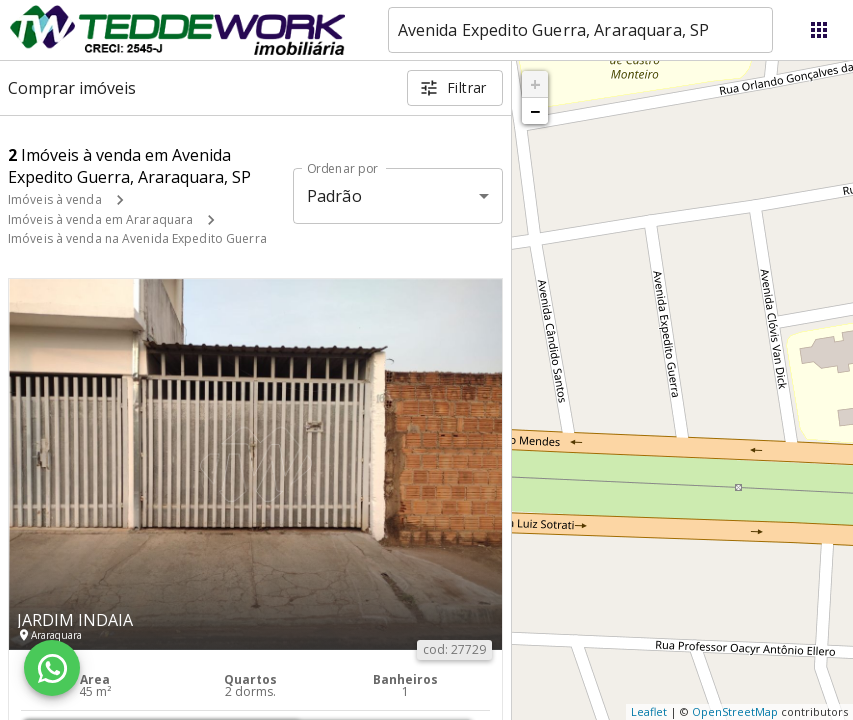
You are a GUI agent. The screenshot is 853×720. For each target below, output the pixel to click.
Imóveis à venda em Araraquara (100, 219)
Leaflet (649, 711)
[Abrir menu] (819, 30)
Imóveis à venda (55, 199)
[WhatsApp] (52, 668)
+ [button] (535, 84)
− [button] (535, 111)
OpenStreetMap (735, 711)
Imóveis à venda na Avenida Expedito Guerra (137, 238)
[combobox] (580, 30)
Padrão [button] (334, 196)
